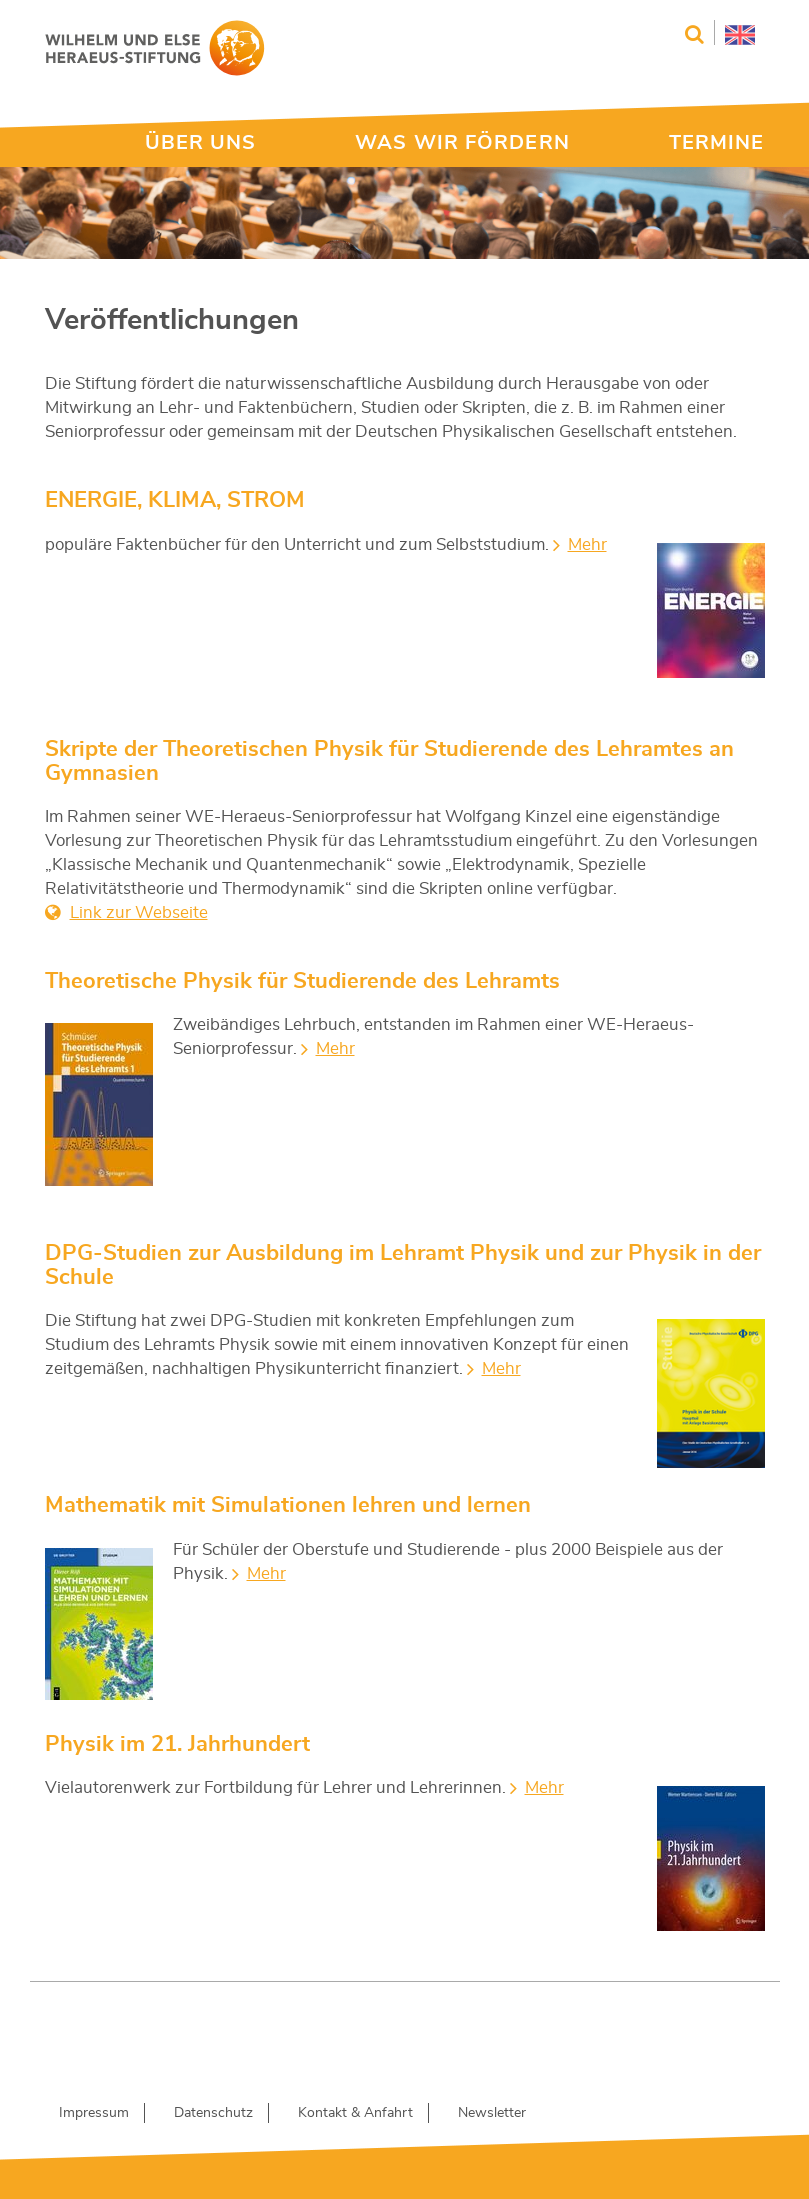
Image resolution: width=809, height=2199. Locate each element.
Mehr (587, 544)
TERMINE (717, 143)
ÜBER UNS (201, 143)
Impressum (94, 2113)
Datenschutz (213, 2113)
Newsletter (492, 2113)
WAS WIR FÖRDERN (462, 143)
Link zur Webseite (139, 912)
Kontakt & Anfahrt (355, 2113)
